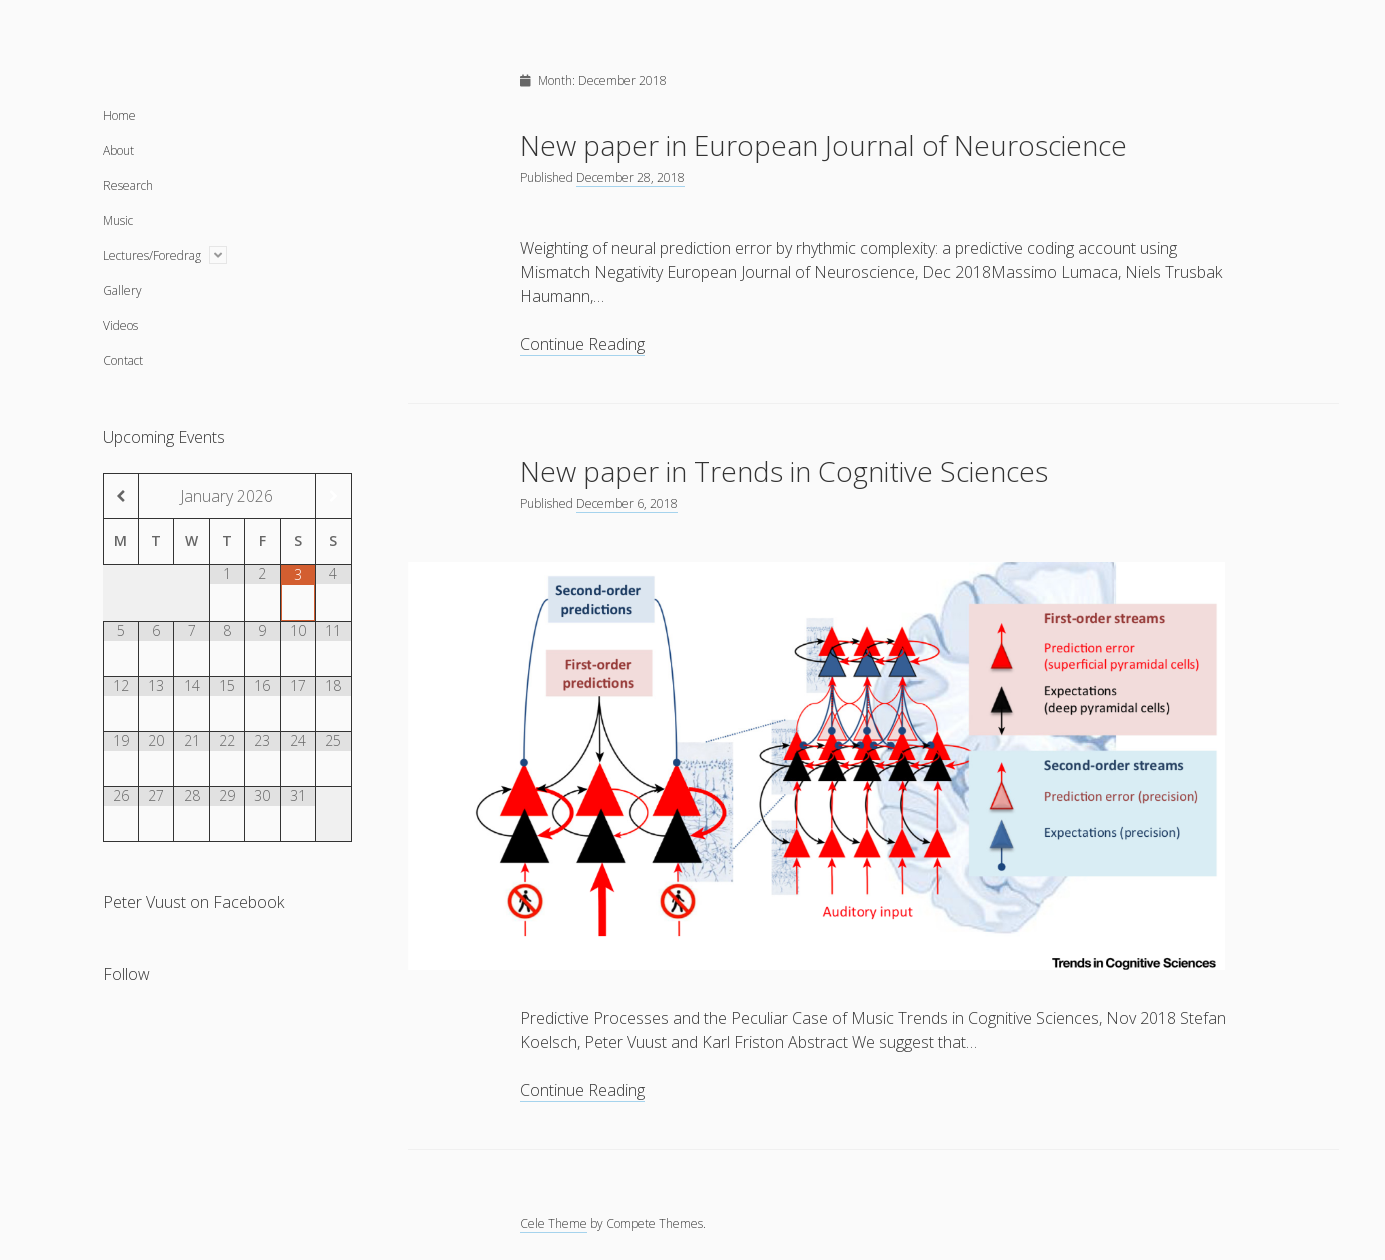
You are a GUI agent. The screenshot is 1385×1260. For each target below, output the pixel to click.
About (118, 150)
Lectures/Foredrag (152, 255)
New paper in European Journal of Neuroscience (823, 145)
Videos (120, 325)
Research (128, 185)
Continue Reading (582, 344)
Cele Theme (553, 1223)
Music (118, 220)
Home (119, 115)
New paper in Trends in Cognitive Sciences (784, 471)
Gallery (122, 290)
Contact (123, 360)
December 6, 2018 (627, 503)
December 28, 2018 (630, 177)
